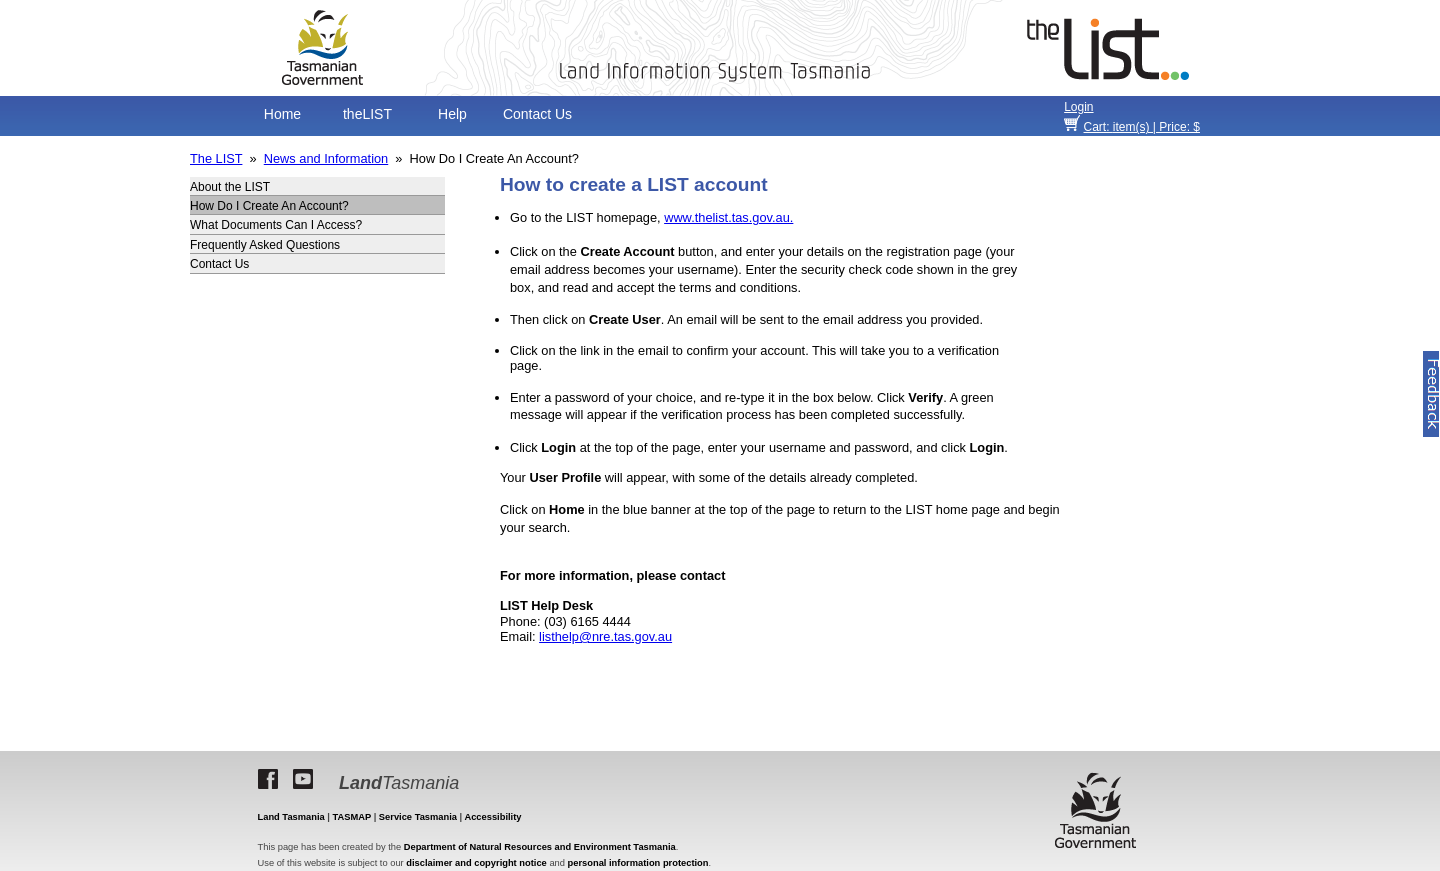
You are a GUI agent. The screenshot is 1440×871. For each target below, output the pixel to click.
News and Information (326, 158)
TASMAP (352, 817)
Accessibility (492, 817)
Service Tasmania (418, 817)
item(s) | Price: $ (1142, 127)
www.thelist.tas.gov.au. (728, 217)
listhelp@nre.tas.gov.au (605, 636)
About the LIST (230, 187)
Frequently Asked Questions (265, 245)
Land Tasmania (291, 817)
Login (1078, 107)
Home (282, 114)
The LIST (216, 158)
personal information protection (638, 863)
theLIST (367, 114)
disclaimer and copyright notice (476, 863)
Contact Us (537, 114)
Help (452, 114)
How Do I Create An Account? (269, 206)
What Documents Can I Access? (276, 225)
